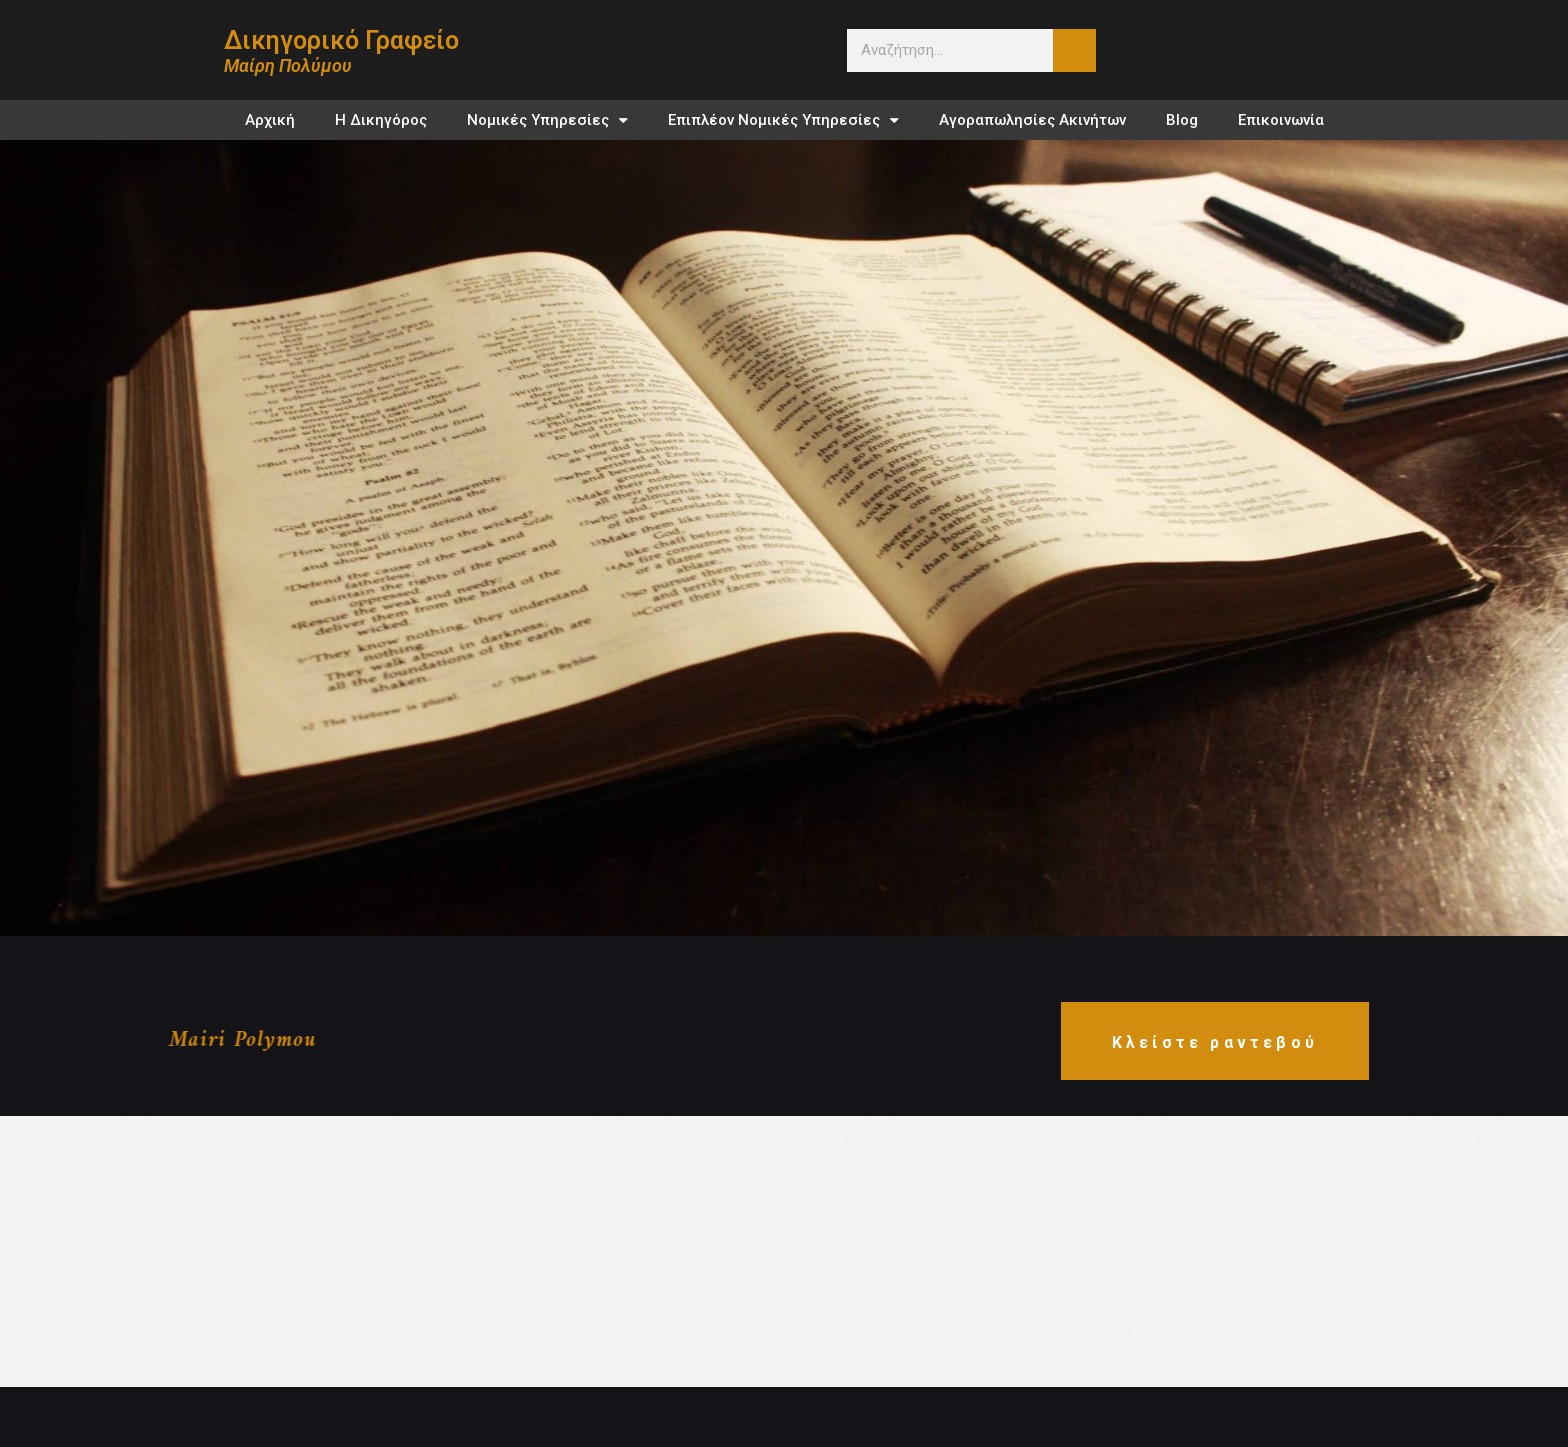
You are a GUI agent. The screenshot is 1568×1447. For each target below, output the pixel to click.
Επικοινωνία (1281, 120)
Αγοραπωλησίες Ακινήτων (1032, 120)
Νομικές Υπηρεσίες (547, 120)
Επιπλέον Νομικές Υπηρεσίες (783, 120)
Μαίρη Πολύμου (288, 65)
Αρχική (270, 120)
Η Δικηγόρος (381, 120)
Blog (1182, 120)
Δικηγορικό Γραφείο (341, 40)
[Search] (1074, 50)
